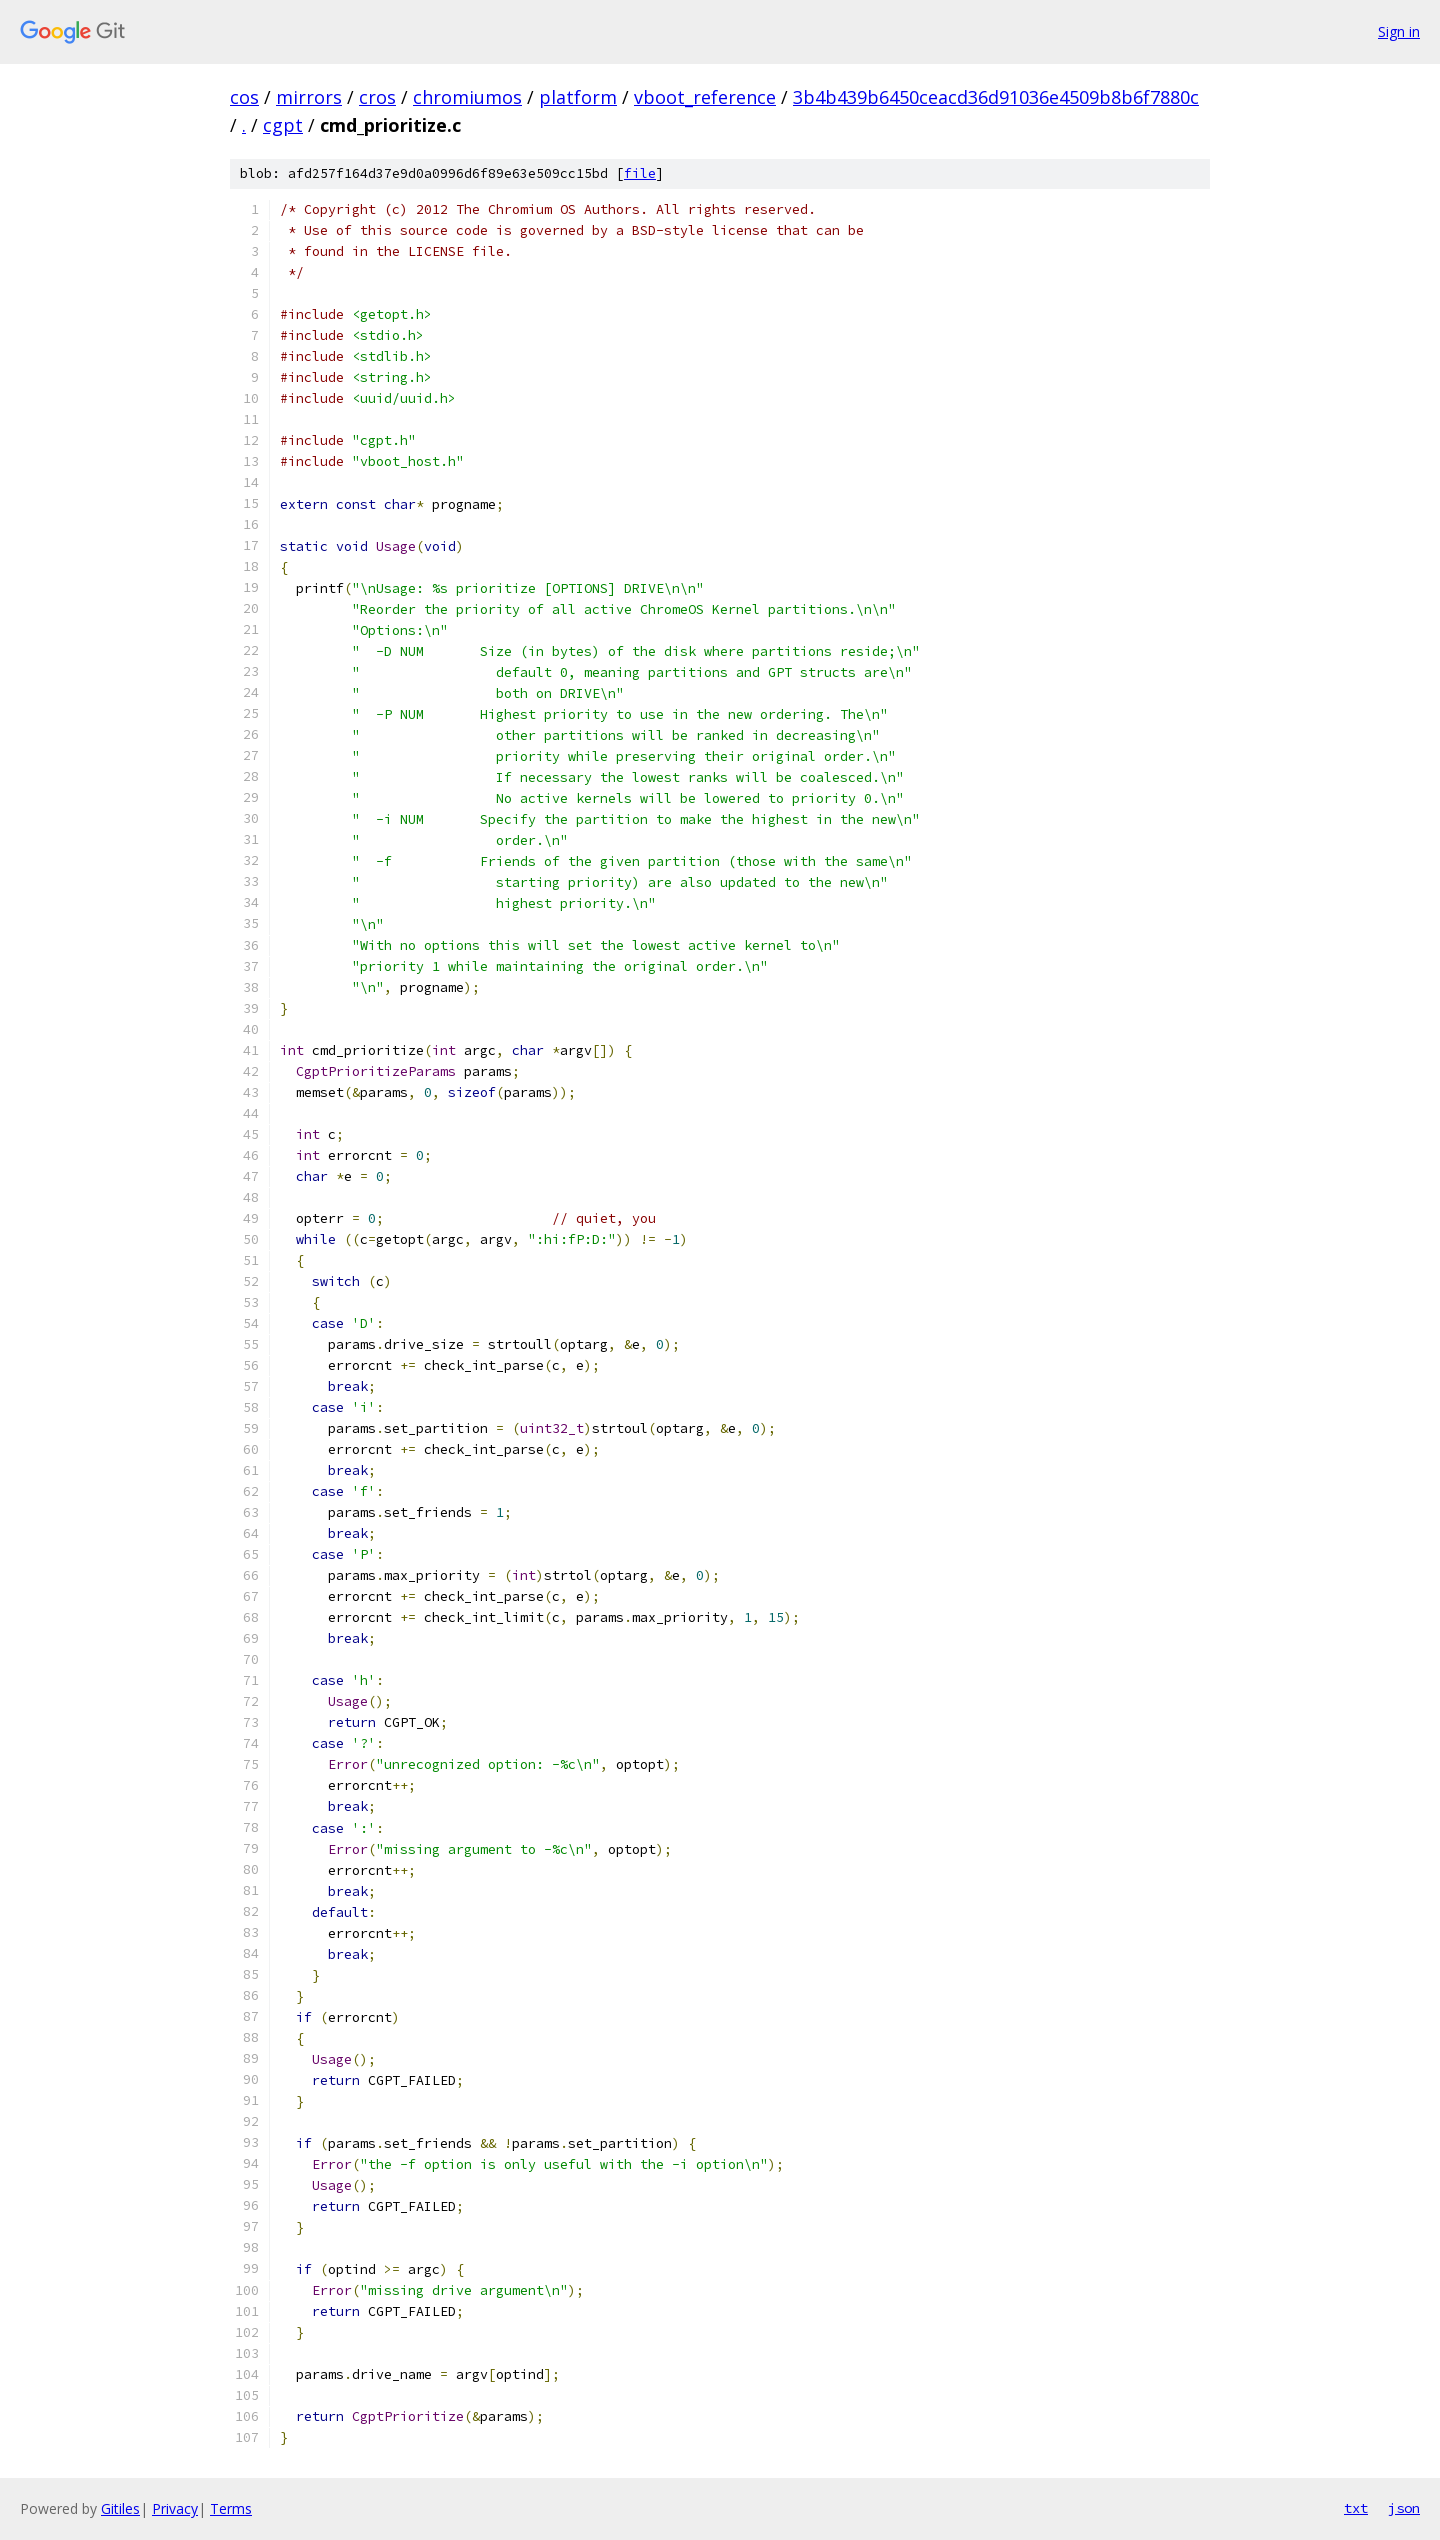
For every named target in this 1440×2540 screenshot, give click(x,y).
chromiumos (467, 97)
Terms (231, 2508)
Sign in (1399, 31)
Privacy (175, 2508)
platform (578, 97)
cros (377, 97)
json (1404, 2508)
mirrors (309, 97)
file (640, 173)
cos (244, 97)
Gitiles (120, 2508)
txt (1356, 2508)
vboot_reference (705, 97)
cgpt (283, 125)
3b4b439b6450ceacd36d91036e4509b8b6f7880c (996, 97)
